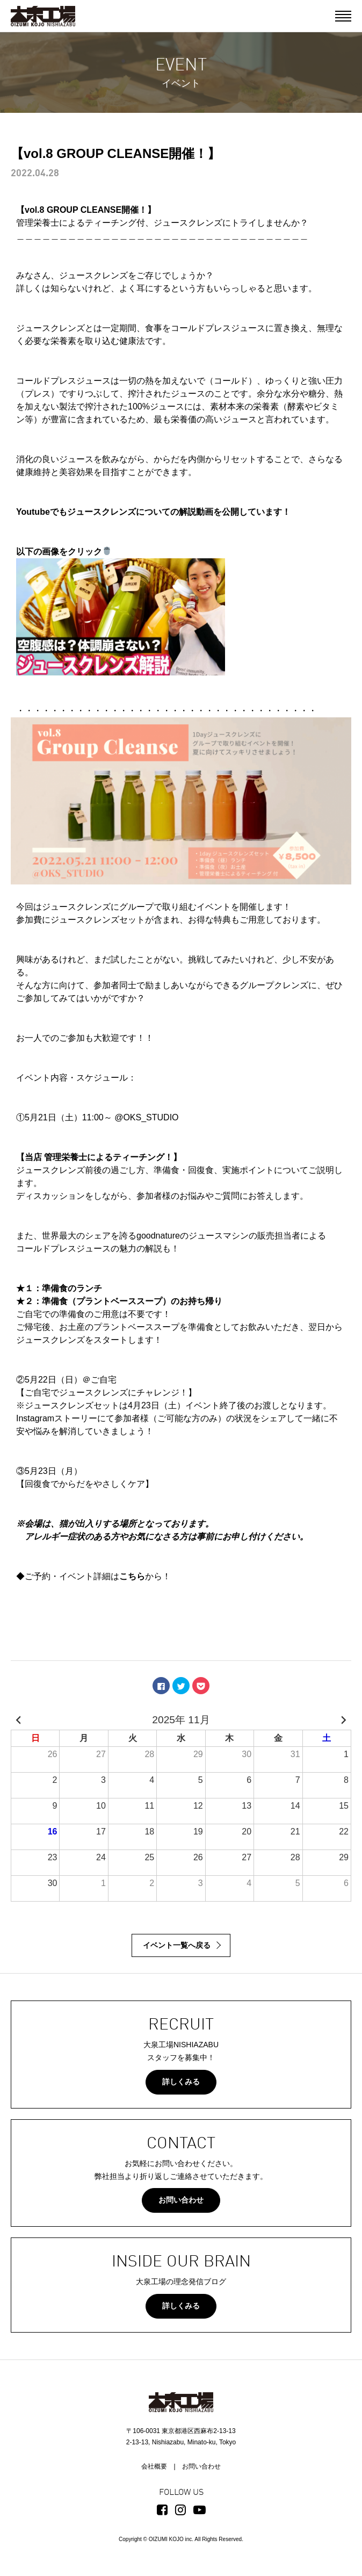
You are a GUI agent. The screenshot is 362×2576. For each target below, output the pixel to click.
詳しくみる (181, 2081)
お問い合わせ (181, 2200)
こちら (132, 1576)
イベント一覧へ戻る (177, 1945)
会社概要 (154, 2466)
